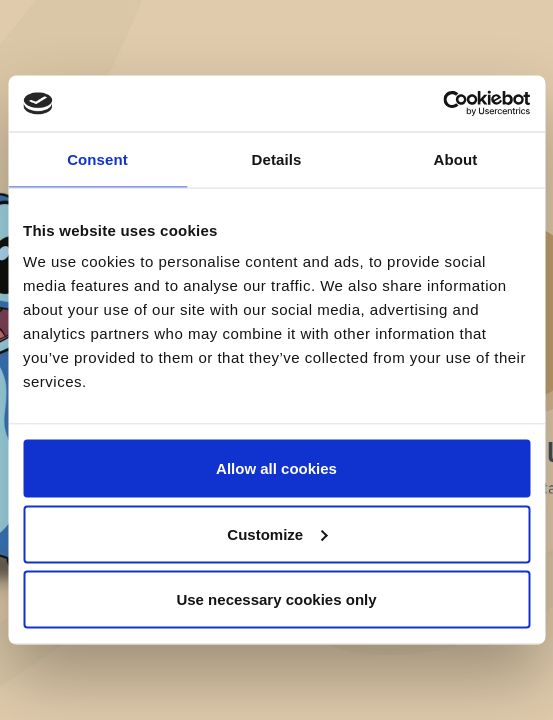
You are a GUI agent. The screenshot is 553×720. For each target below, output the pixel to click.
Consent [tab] (97, 158)
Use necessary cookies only (276, 599)
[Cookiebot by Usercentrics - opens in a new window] (442, 104)
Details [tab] (277, 158)
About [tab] (456, 158)
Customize (277, 533)
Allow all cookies (276, 468)
